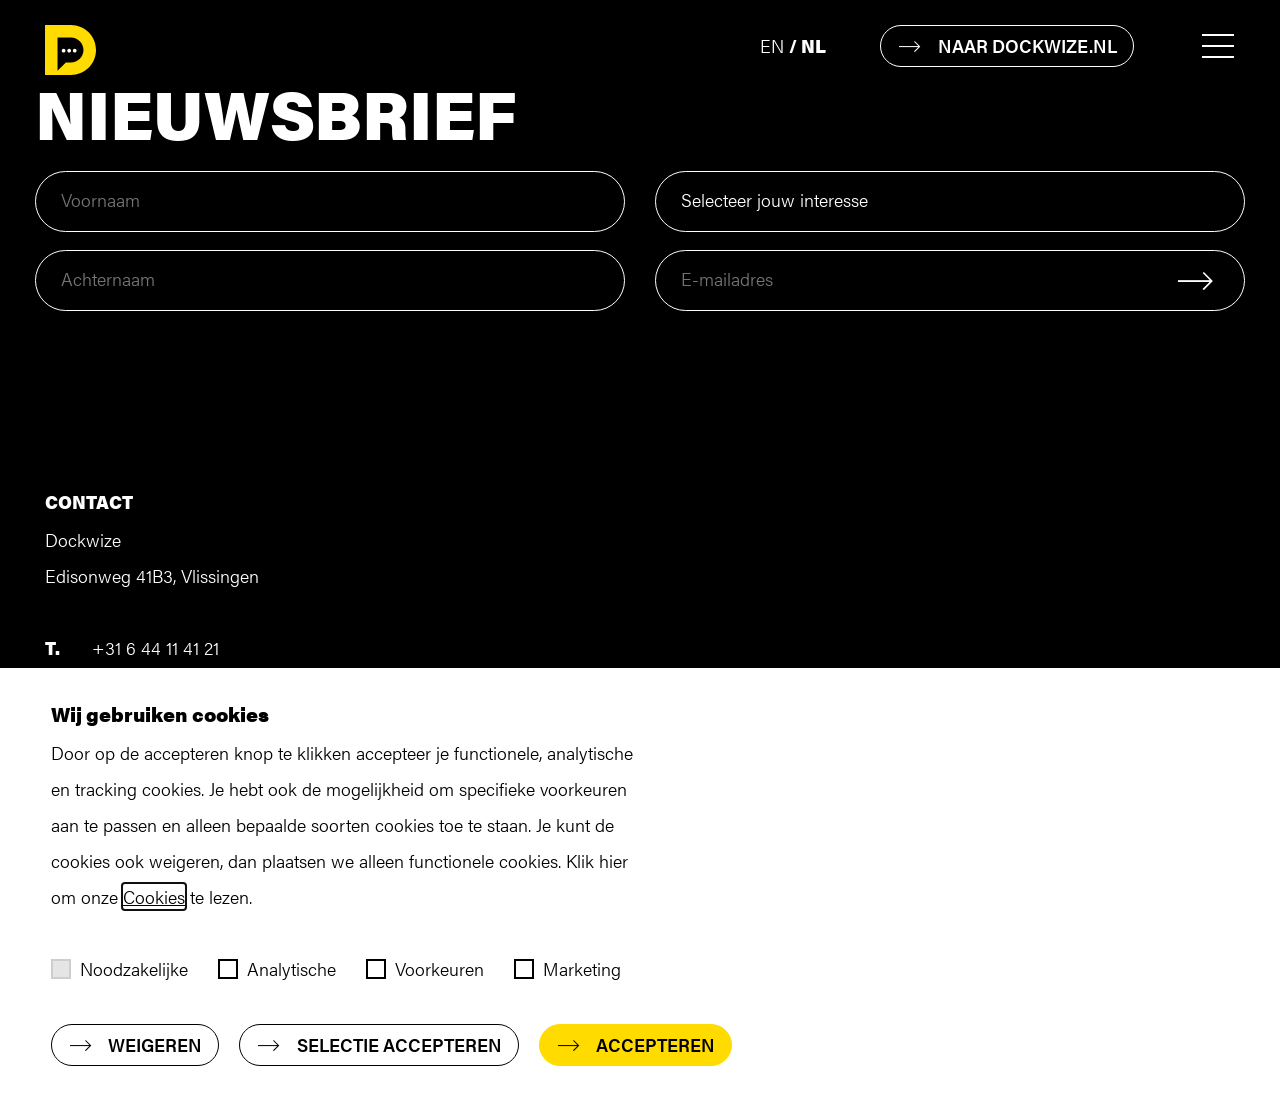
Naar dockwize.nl (1006, 45)
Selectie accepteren (378, 1044)
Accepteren (635, 1044)
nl (813, 45)
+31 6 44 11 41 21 (155, 647)
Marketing (567, 968)
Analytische (277, 968)
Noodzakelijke (119, 968)
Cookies (154, 896)
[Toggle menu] (1212, 46)
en (772, 45)
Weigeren (135, 1044)
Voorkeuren (425, 968)
